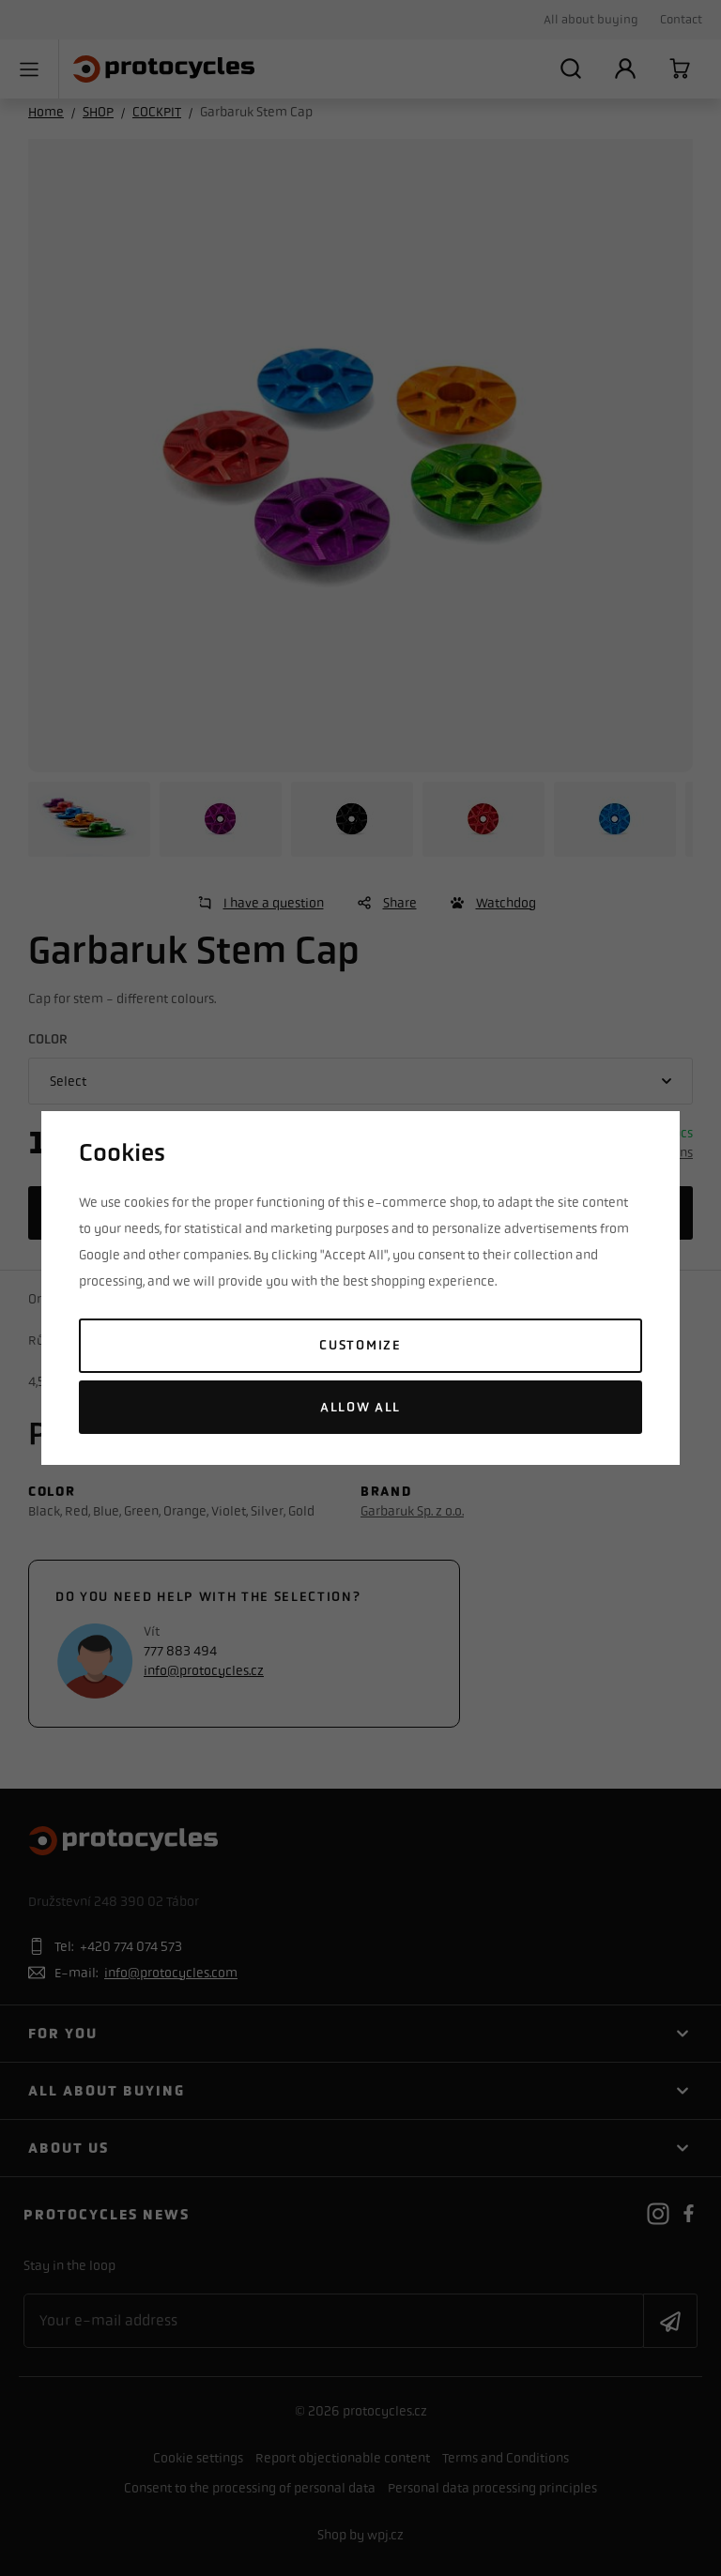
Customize (360, 1345)
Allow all (360, 1407)
